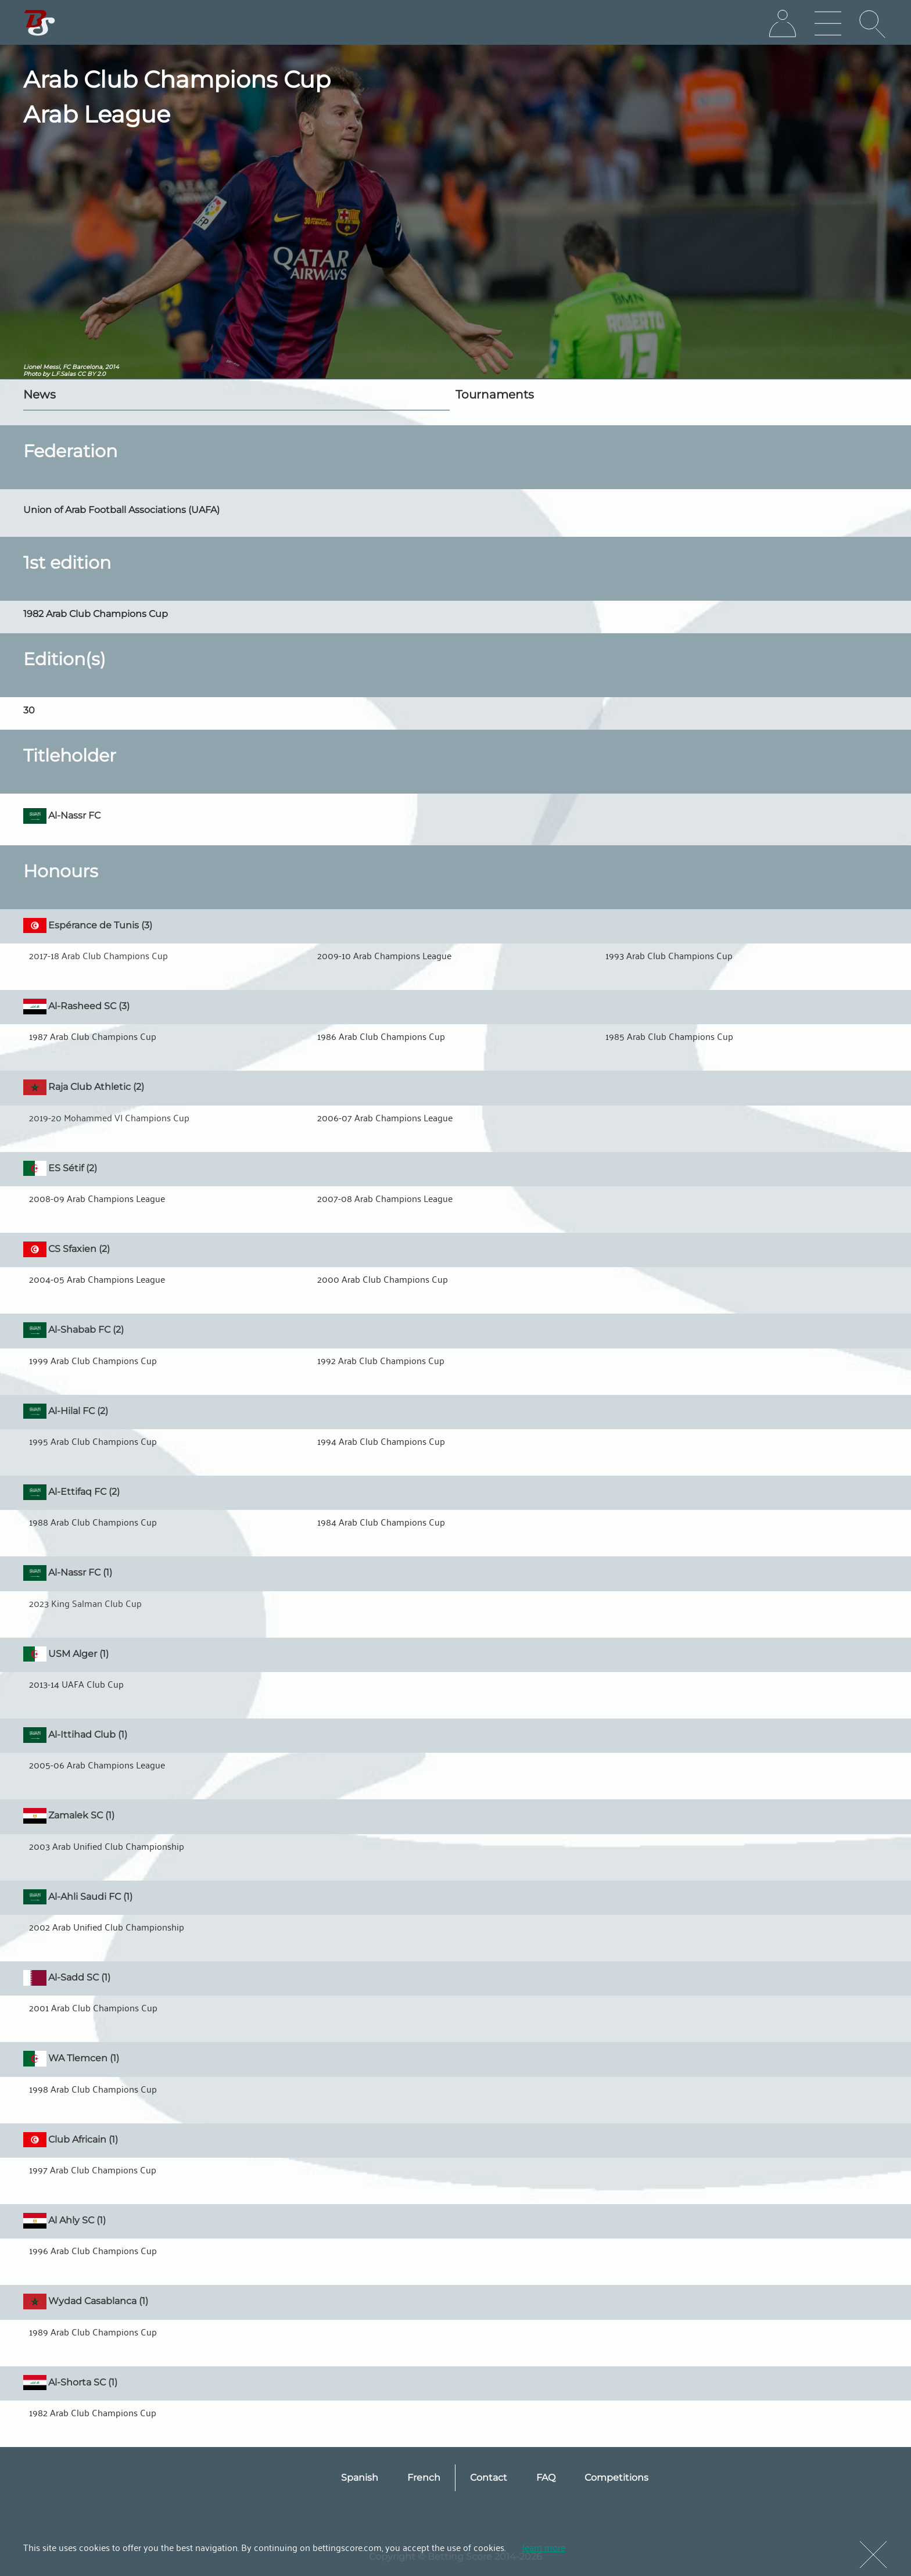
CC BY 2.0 (91, 374)
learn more (543, 2547)
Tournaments (495, 394)
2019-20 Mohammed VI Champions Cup (109, 1117)
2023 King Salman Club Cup (85, 1603)
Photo (32, 374)
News (39, 394)
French (423, 2477)
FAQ (545, 2477)
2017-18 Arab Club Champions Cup (98, 955)
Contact (488, 2477)
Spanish (359, 2477)
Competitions (616, 2477)
